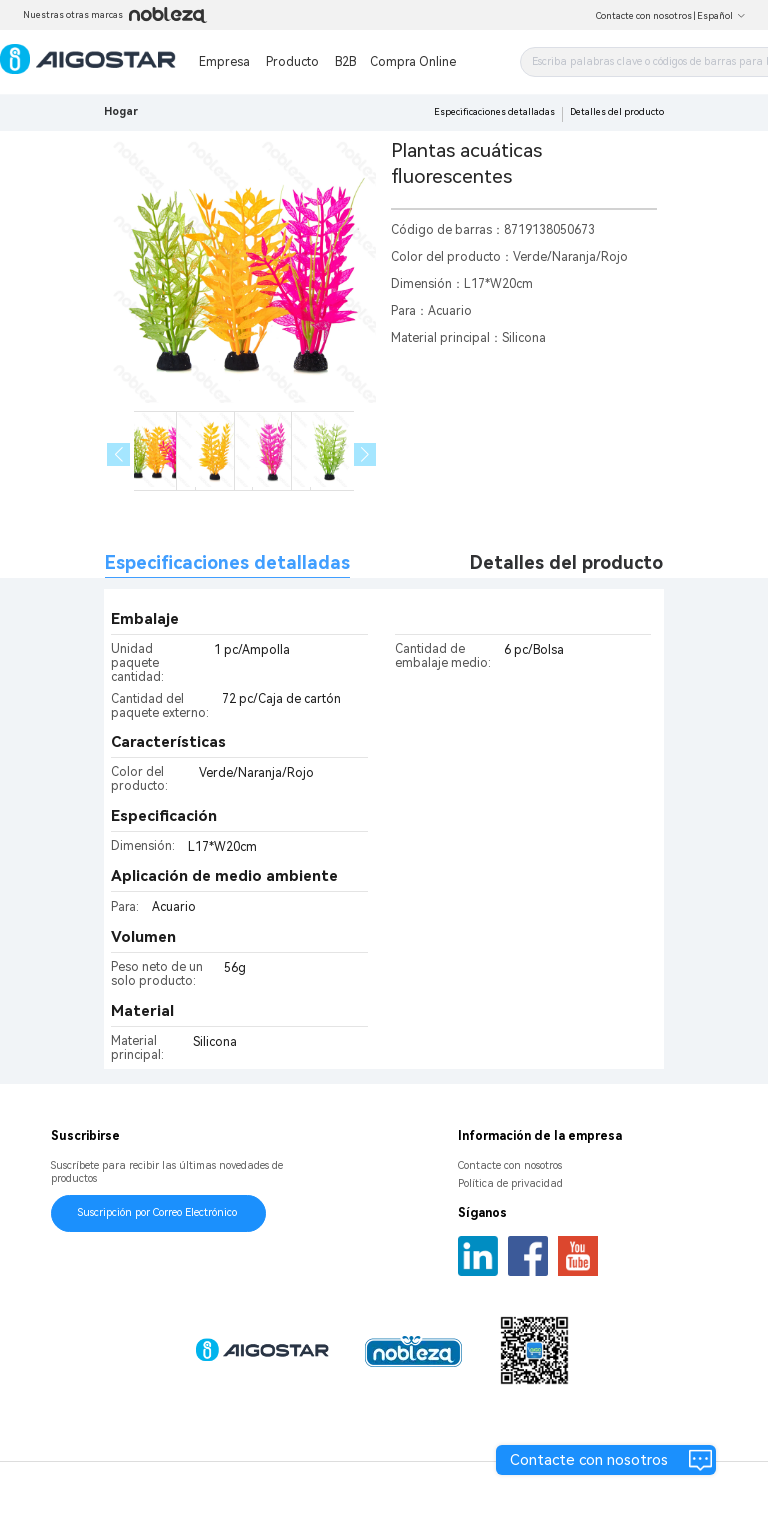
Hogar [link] (121, 111)
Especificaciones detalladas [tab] (227, 562)
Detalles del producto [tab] (566, 562)
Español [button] (721, 16)
